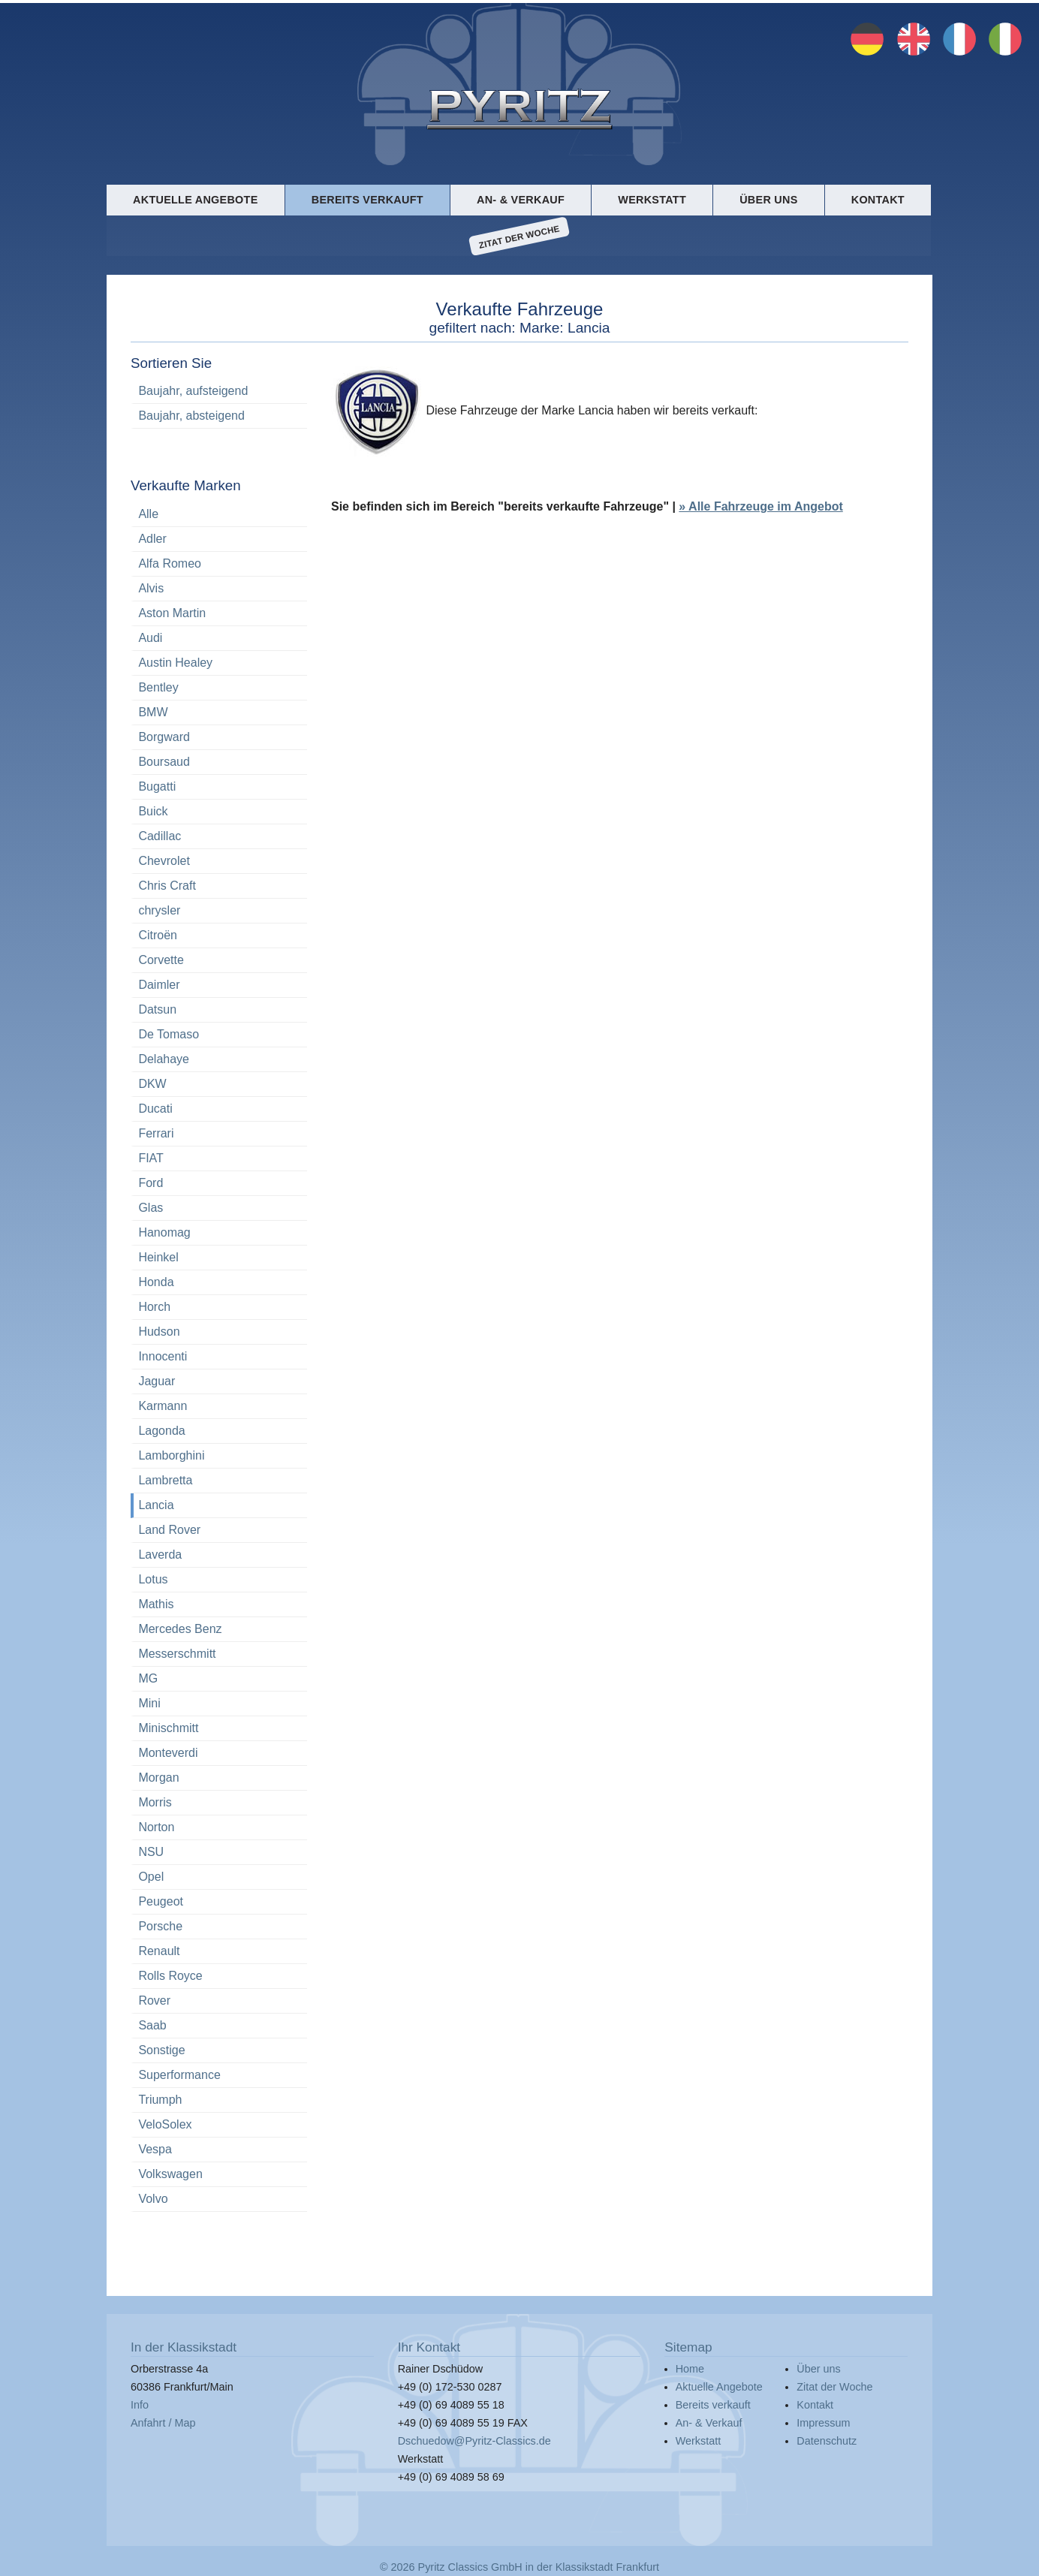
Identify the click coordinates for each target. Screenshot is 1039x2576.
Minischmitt (168, 1728)
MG (148, 1678)
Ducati (155, 1108)
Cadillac (159, 836)
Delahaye (163, 1059)
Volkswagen (170, 2174)
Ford (150, 1183)
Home (690, 2369)
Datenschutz (827, 2441)
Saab (152, 2025)
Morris (154, 1802)
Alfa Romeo (169, 563)
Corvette (160, 960)
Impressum (823, 2423)
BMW (152, 712)
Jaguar (156, 1381)
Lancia (155, 1505)
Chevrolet (163, 860)
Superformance (179, 2074)
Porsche (160, 1926)
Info (140, 2405)
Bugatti (157, 786)
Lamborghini (171, 1455)
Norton (156, 1827)
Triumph (160, 2099)
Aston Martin (172, 613)
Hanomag (164, 1232)
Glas (150, 1207)
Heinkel (158, 1257)
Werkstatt (652, 200)
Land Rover (169, 1529)
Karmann (162, 1405)
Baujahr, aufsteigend (193, 390)
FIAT (150, 1158)
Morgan (158, 1777)
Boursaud (164, 761)
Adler (152, 538)
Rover (154, 2000)
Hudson (158, 1331)
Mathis (155, 1604)
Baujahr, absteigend (191, 415)
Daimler (158, 984)
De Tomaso (168, 1034)
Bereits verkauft (367, 200)
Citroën (157, 935)
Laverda (160, 1554)
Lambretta (165, 1480)
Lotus (152, 1579)
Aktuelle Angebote (195, 200)
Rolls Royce (170, 1975)
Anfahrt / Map (163, 2423)
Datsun (157, 1009)
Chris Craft (166, 885)
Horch (154, 1306)
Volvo (152, 2198)
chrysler (159, 910)
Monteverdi (167, 1752)
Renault (158, 1951)
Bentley (158, 687)
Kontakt (878, 200)
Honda (155, 1282)
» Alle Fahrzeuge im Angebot (760, 507)
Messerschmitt (176, 1653)
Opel (151, 1876)
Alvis (151, 588)
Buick (152, 811)
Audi (150, 637)
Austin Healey (175, 662)
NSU (151, 1851)
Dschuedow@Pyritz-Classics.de (474, 2441)
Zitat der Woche (519, 236)
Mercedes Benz (179, 1628)
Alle (148, 514)
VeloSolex (164, 2124)
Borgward (163, 737)
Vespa (154, 2149)
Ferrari (155, 1133)
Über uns (768, 200)
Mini (149, 1703)
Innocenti (162, 1356)
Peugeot (160, 1901)
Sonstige (161, 2050)
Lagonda (161, 1430)
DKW (152, 1083)
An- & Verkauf (521, 200)
